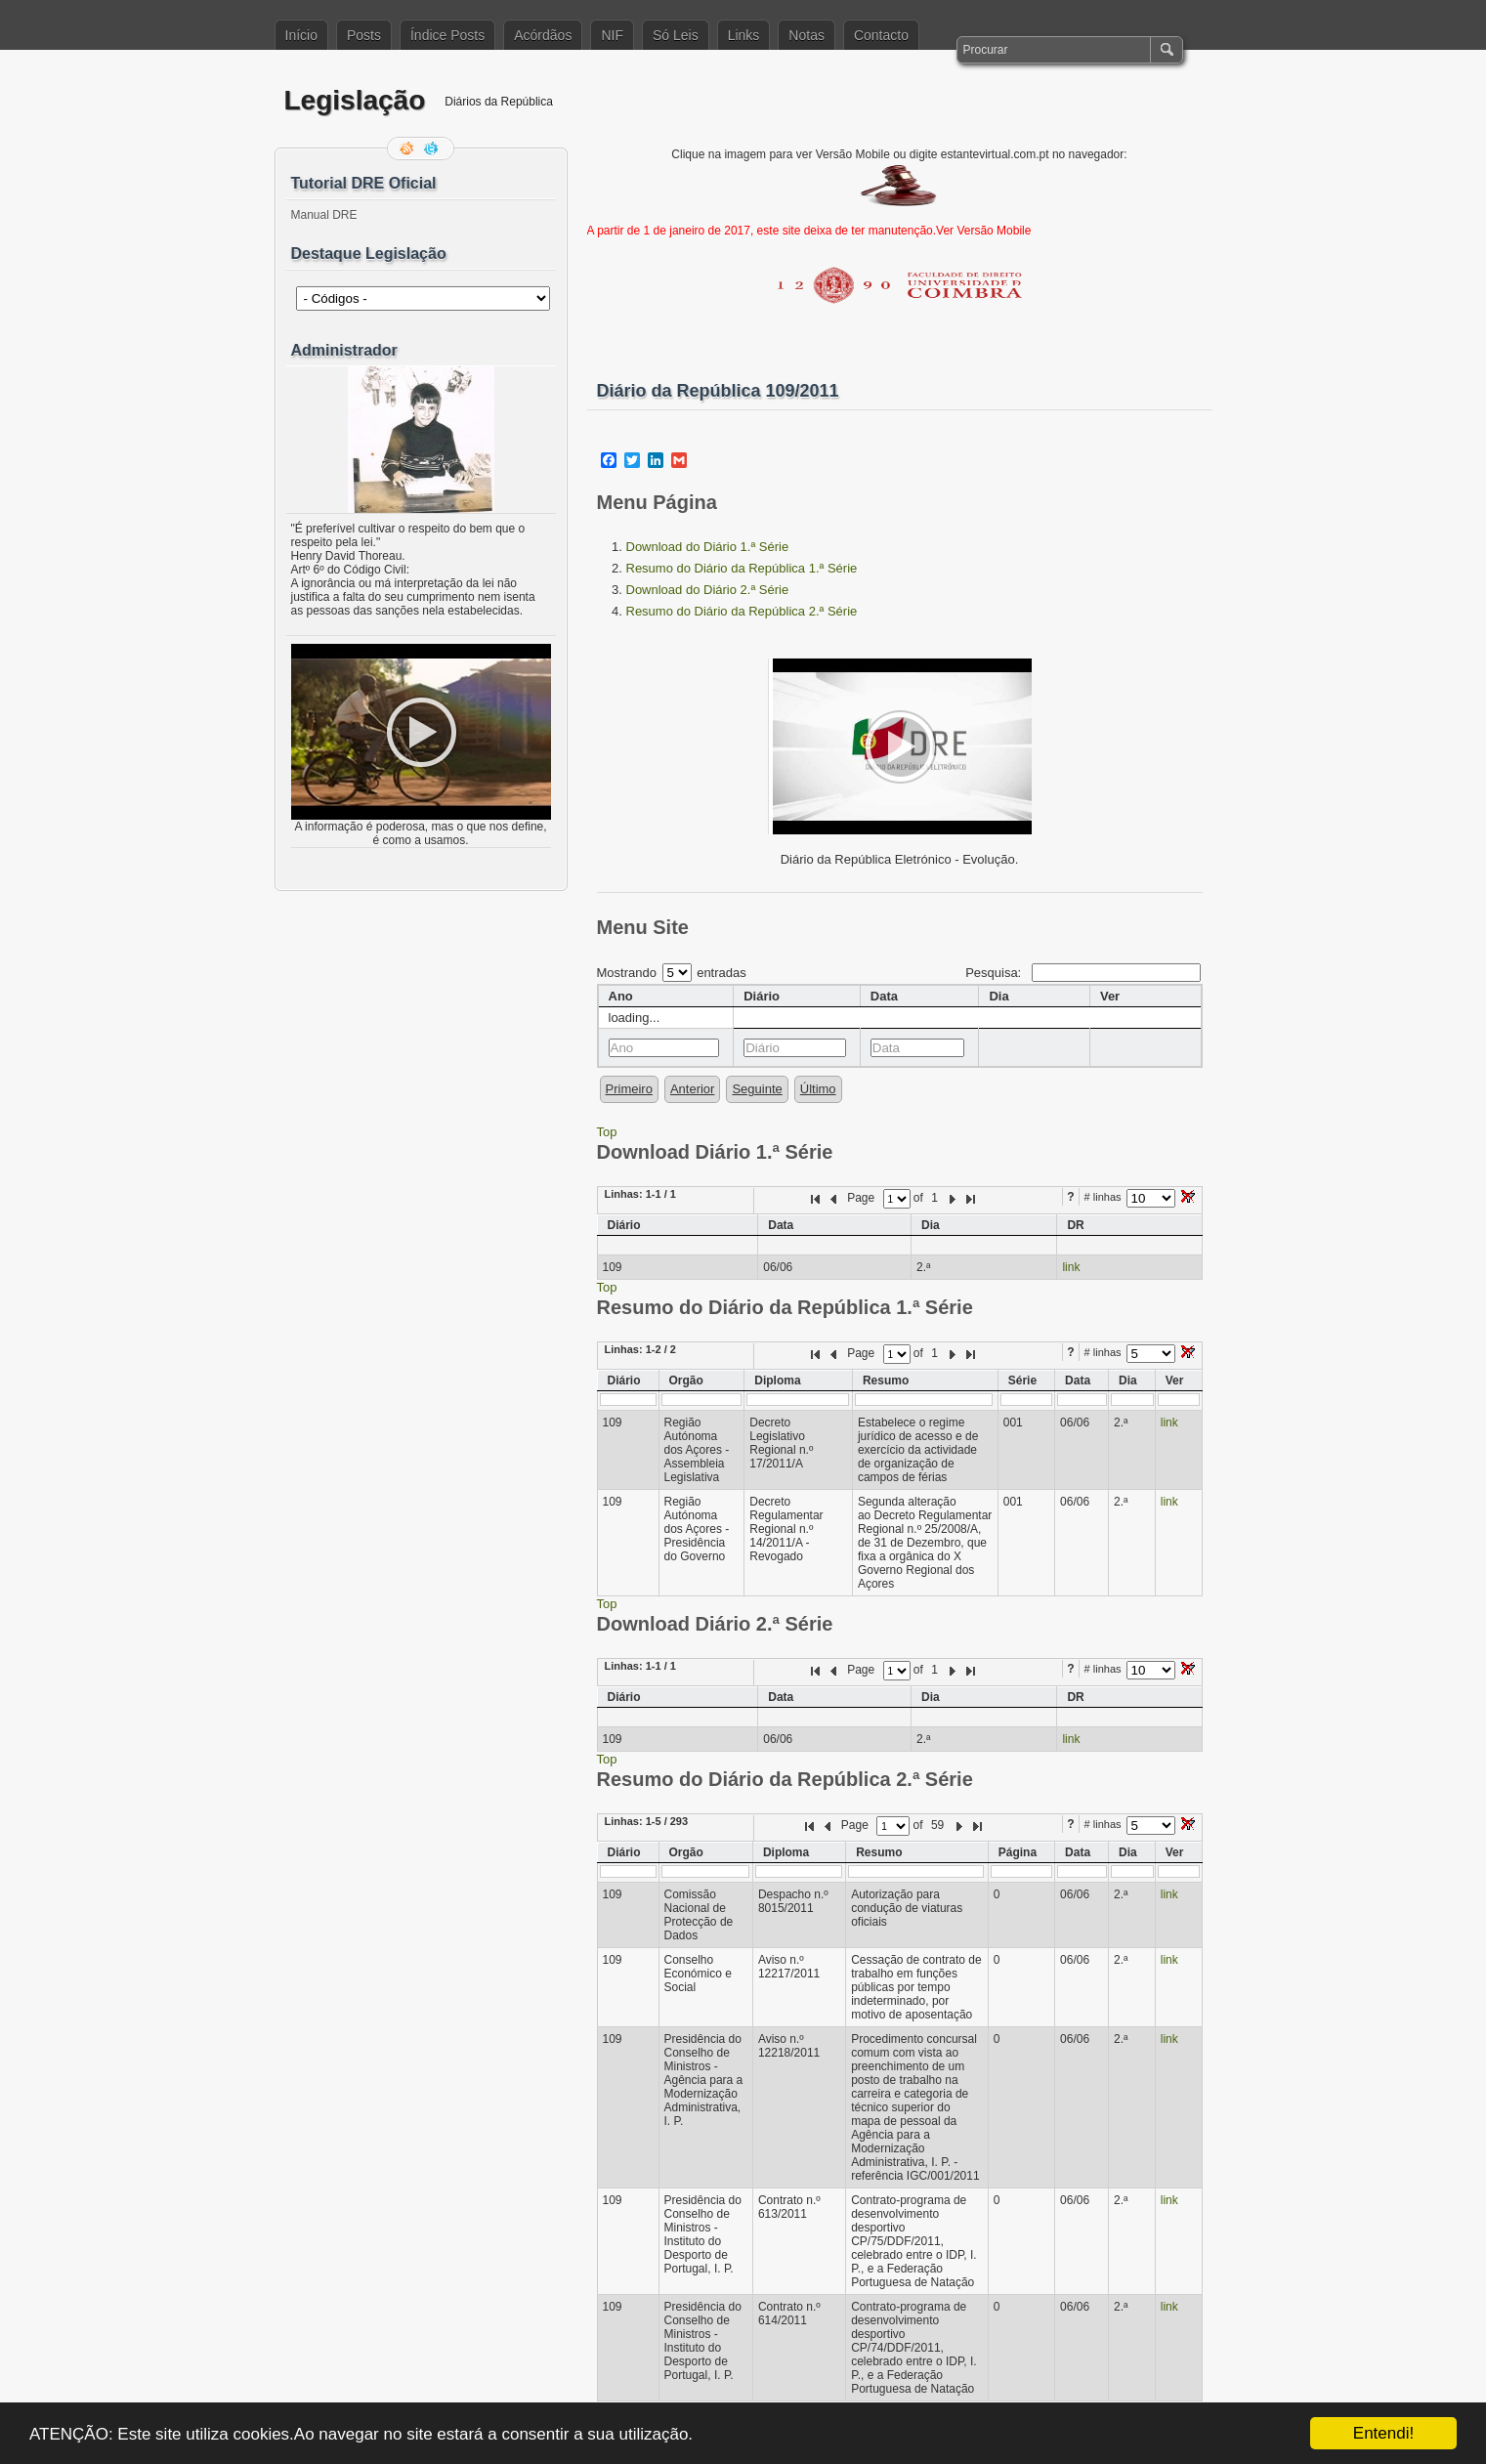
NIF (612, 35)
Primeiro (629, 1089)
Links (744, 35)
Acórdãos (543, 35)
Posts (364, 35)
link (1071, 1267)
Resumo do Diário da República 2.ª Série (742, 611)
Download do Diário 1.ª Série (707, 546)
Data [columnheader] (884, 996)
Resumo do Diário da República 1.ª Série (742, 568)
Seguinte (757, 1089)
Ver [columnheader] (1110, 996)
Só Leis (676, 35)
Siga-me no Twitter (433, 148)
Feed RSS (408, 148)
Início (301, 35)
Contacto (881, 35)
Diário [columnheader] (761, 996)
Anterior (692, 1089)
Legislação (355, 100)
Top (607, 1132)
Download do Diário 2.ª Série (707, 589)
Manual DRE (324, 215)
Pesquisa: (1082, 972)
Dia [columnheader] (998, 996)
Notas (806, 35)
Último (818, 1089)
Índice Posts (447, 35)
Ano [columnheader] (621, 996)
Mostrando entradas (671, 972)
